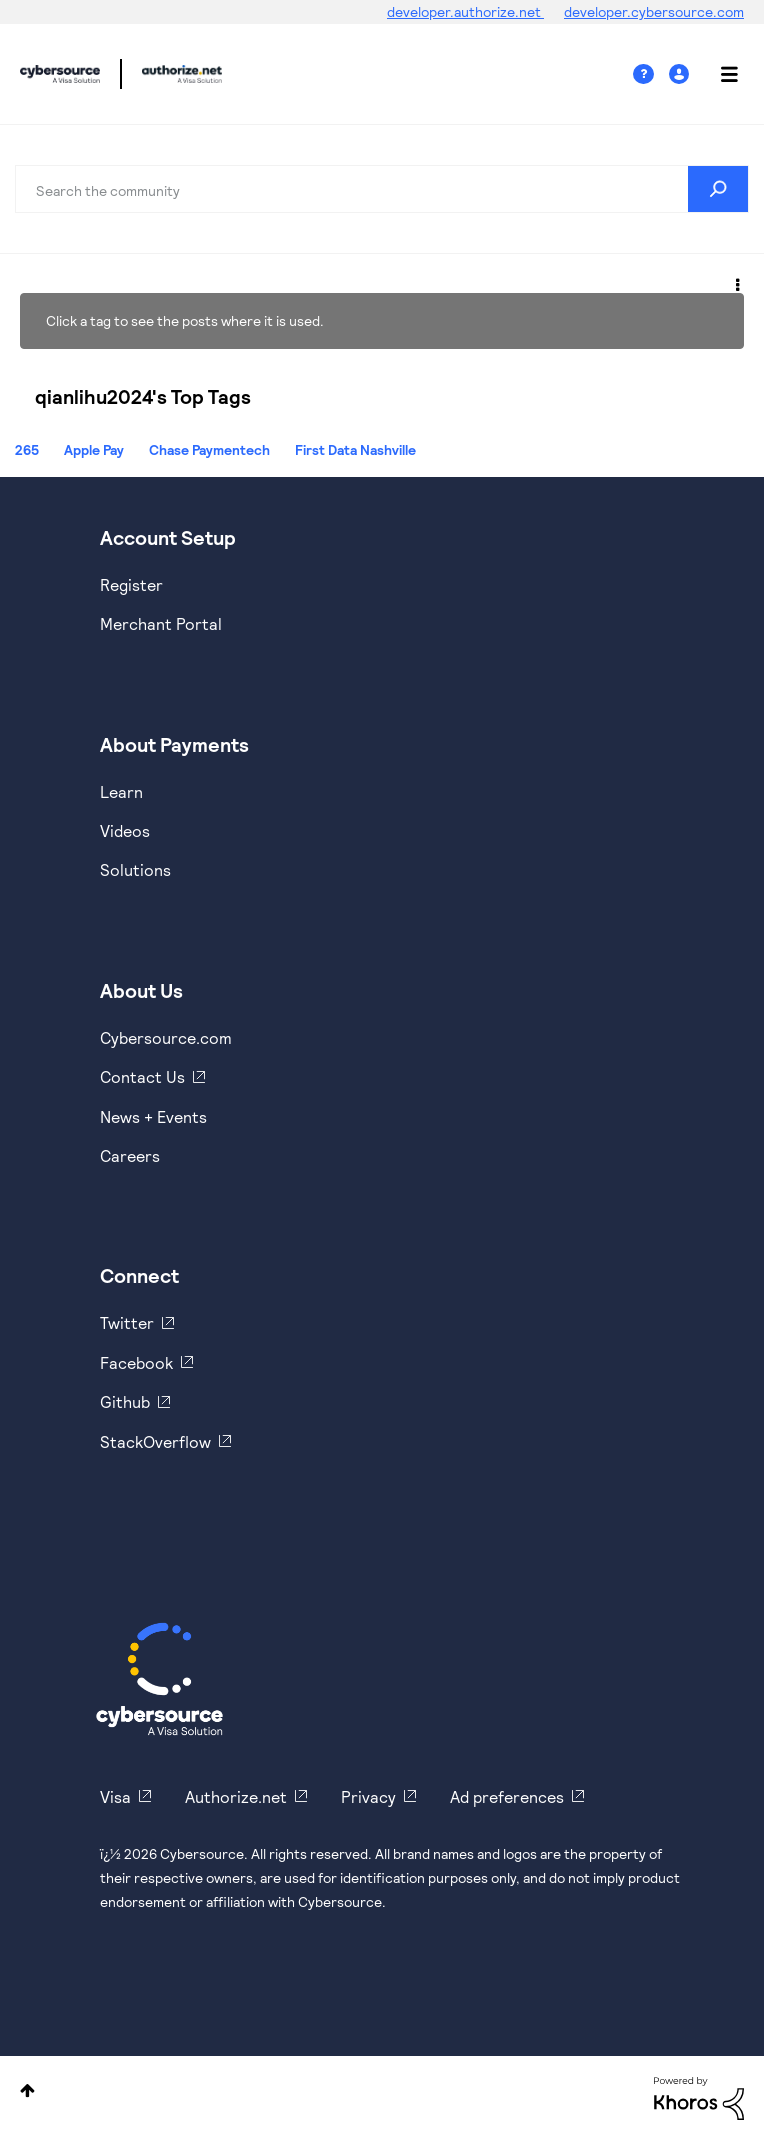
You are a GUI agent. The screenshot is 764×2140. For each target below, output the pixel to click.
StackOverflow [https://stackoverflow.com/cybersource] (155, 1441)
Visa (115, 1796)
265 (27, 449)
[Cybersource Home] (159, 1679)
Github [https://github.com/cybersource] (125, 1401)
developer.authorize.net (465, 11)
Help (651, 74)
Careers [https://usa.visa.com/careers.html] (130, 1155)
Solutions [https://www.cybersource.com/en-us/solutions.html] (135, 869)
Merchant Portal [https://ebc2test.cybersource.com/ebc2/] (161, 623)
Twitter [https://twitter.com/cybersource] (127, 1322)
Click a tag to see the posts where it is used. (185, 320)
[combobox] (382, 189)
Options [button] (736, 282)
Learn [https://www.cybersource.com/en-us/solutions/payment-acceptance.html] (121, 791)
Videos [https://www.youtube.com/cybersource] (125, 830)
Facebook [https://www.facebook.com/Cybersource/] (136, 1362)
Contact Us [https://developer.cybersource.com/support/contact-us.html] (142, 1076)
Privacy (368, 1796)
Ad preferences (507, 1796)
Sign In (681, 74)
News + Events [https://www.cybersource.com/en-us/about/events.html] (153, 1116)
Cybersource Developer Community (60, 74)
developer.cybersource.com (654, 11)
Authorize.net (236, 1796)
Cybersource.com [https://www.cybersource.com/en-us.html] (166, 1037)
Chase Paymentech (209, 449)
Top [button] (27, 2090)
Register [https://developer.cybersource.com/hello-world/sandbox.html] (131, 584)
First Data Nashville (355, 449)
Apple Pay (94, 449)
